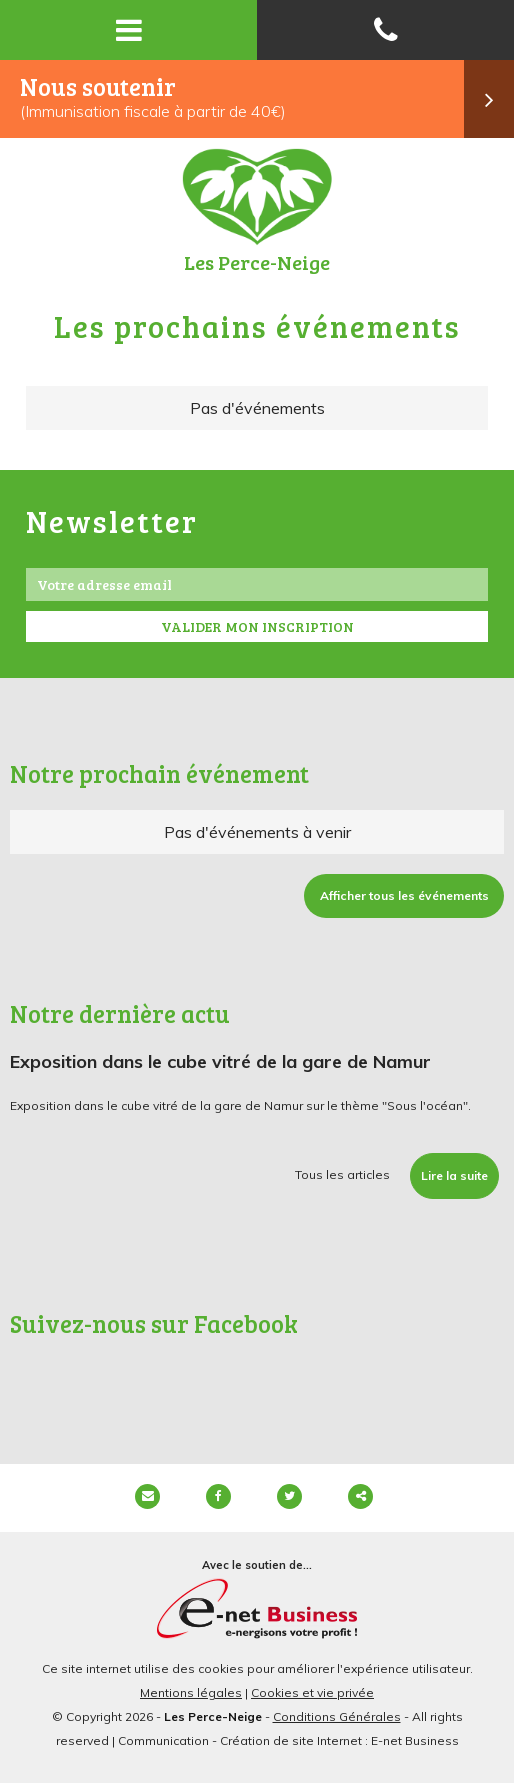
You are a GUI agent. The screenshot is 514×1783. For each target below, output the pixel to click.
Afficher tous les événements (404, 895)
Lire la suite (454, 1175)
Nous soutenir (267, 99)
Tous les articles (342, 1174)
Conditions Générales (337, 1716)
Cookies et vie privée (312, 1692)
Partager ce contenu (360, 1496)
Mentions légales (191, 1692)
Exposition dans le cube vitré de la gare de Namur (220, 1061)
